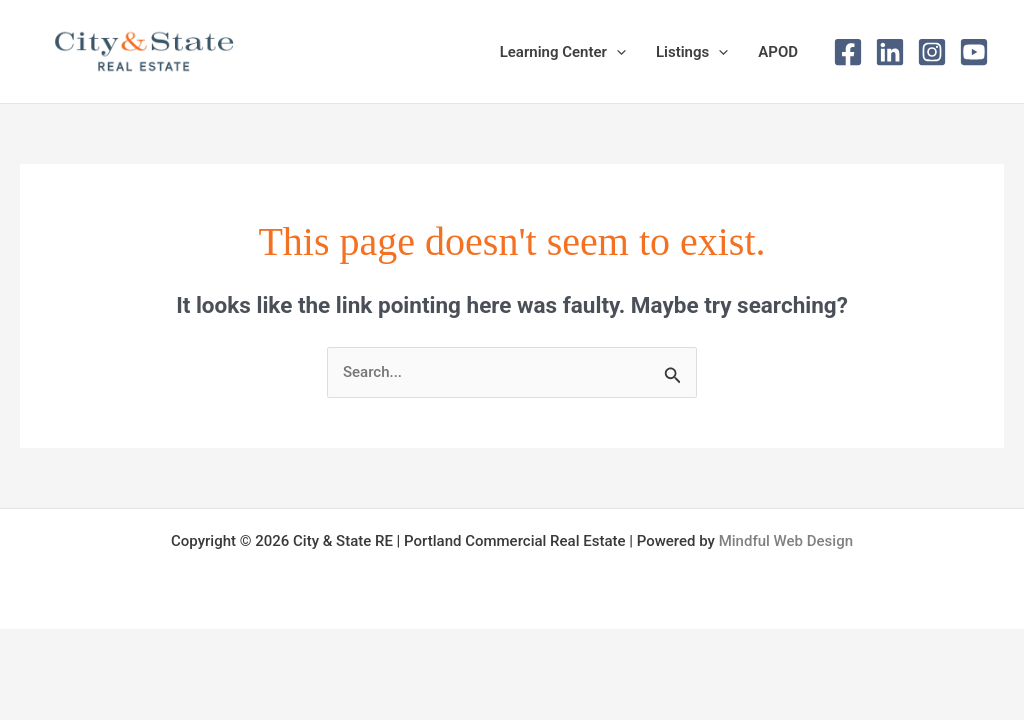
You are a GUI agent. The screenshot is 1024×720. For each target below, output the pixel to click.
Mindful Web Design (786, 541)
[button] (616, 52)
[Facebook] (848, 52)
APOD (778, 52)
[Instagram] (932, 52)
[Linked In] (890, 52)
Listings (692, 52)
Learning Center (563, 52)
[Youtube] (974, 52)
